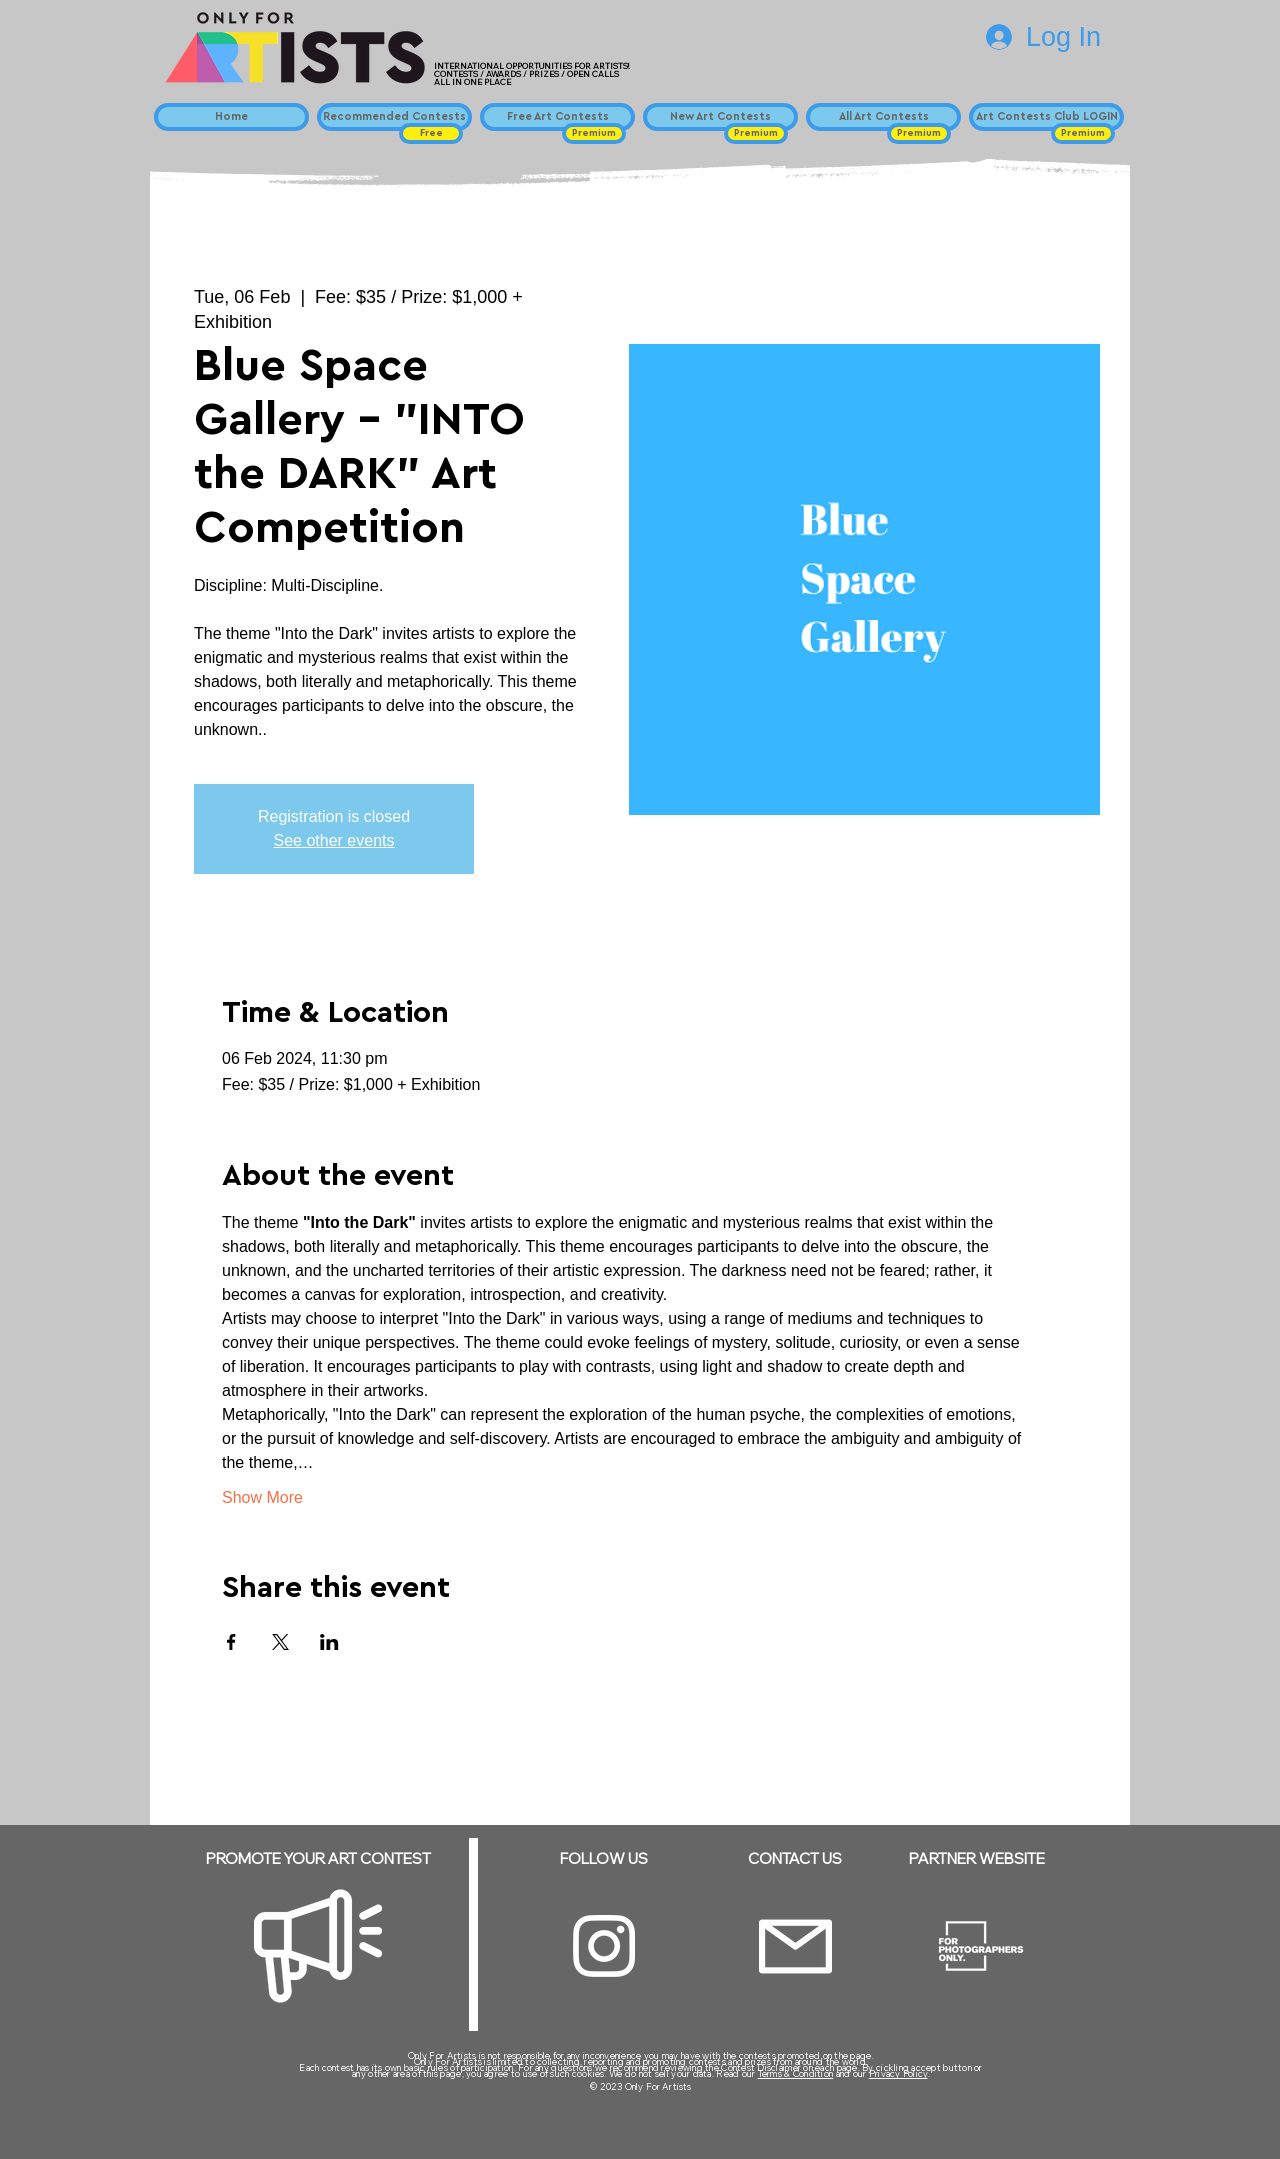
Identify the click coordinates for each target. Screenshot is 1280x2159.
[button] (431, 133)
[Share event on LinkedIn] (329, 1642)
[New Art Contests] (720, 117)
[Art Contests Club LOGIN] (1046, 117)
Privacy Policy (898, 2073)
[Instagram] (604, 1946)
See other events (334, 840)
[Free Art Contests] (557, 117)
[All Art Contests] (883, 117)
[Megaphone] (318, 1946)
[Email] (795, 1946)
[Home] (231, 117)
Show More (262, 1497)
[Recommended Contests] (394, 117)
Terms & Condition (796, 2073)
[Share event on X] (280, 1642)
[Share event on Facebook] (231, 1642)
